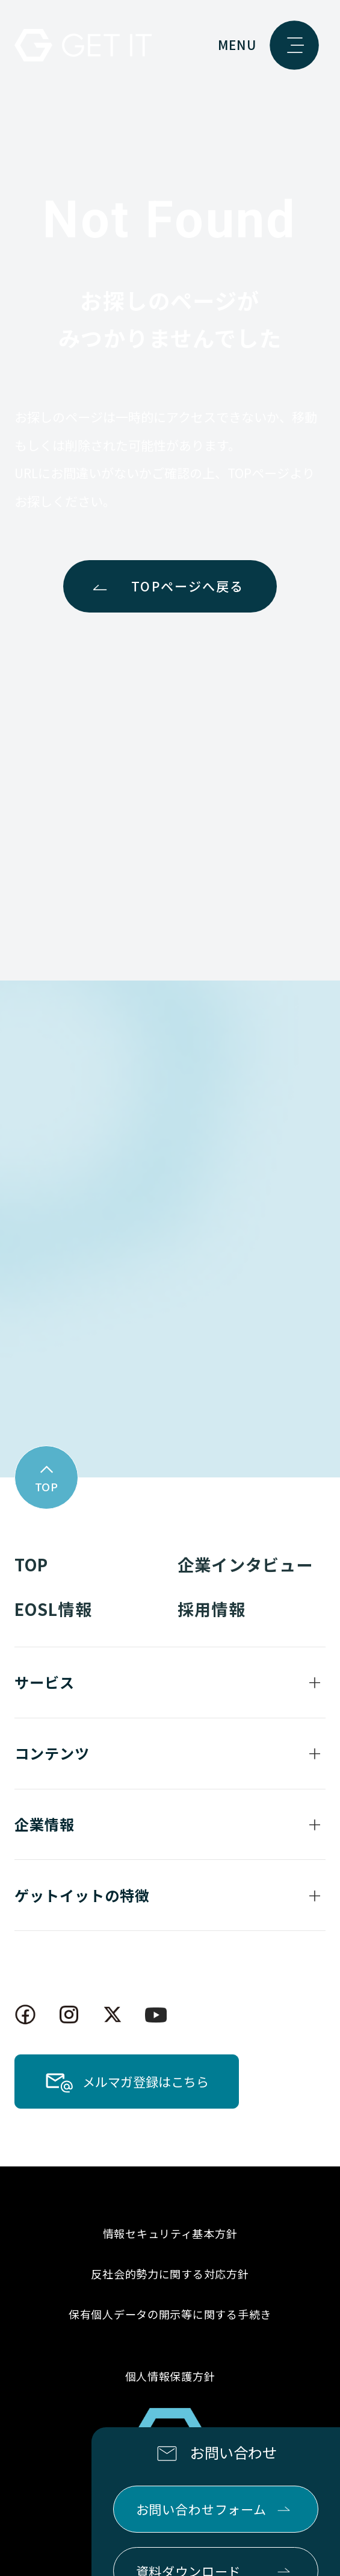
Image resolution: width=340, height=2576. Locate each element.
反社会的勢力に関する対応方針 (170, 2273)
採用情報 (211, 1609)
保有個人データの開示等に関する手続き (170, 2314)
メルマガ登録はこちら (145, 2081)
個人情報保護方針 (170, 2376)
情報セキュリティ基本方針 (170, 2233)
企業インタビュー (245, 1564)
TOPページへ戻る (187, 586)
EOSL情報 (53, 1609)
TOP (31, 1564)
